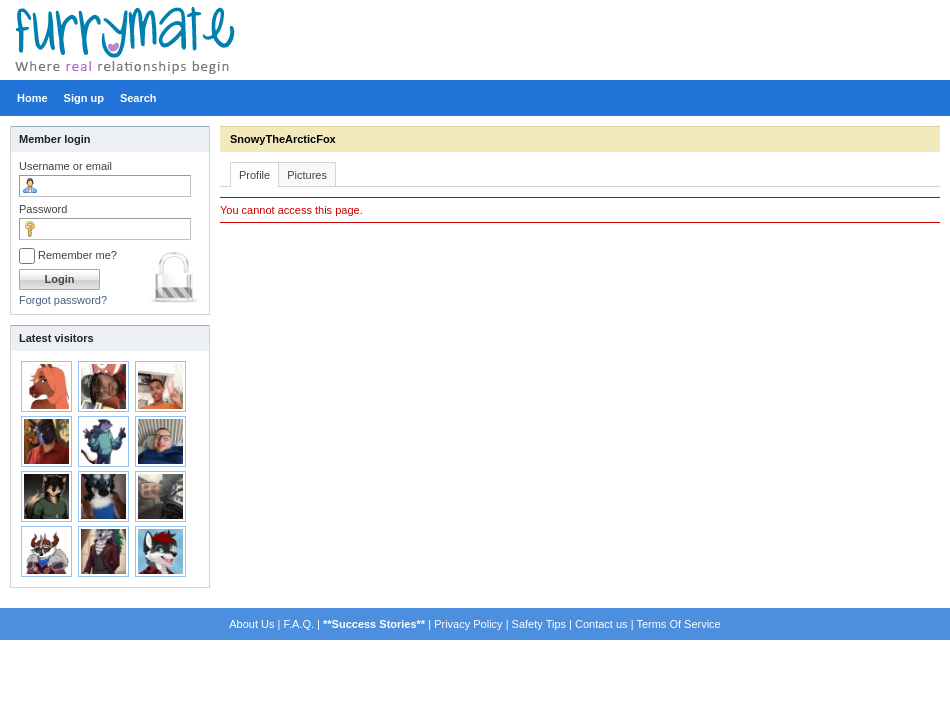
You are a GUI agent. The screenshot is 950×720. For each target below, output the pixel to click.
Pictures (307, 175)
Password (43, 209)
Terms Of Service (678, 624)
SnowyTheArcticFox (283, 139)
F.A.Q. (298, 624)
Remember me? (68, 255)
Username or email (65, 166)
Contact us (601, 624)
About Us (251, 624)
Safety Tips (539, 624)
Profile (254, 175)
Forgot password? (63, 300)
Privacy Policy (468, 624)
